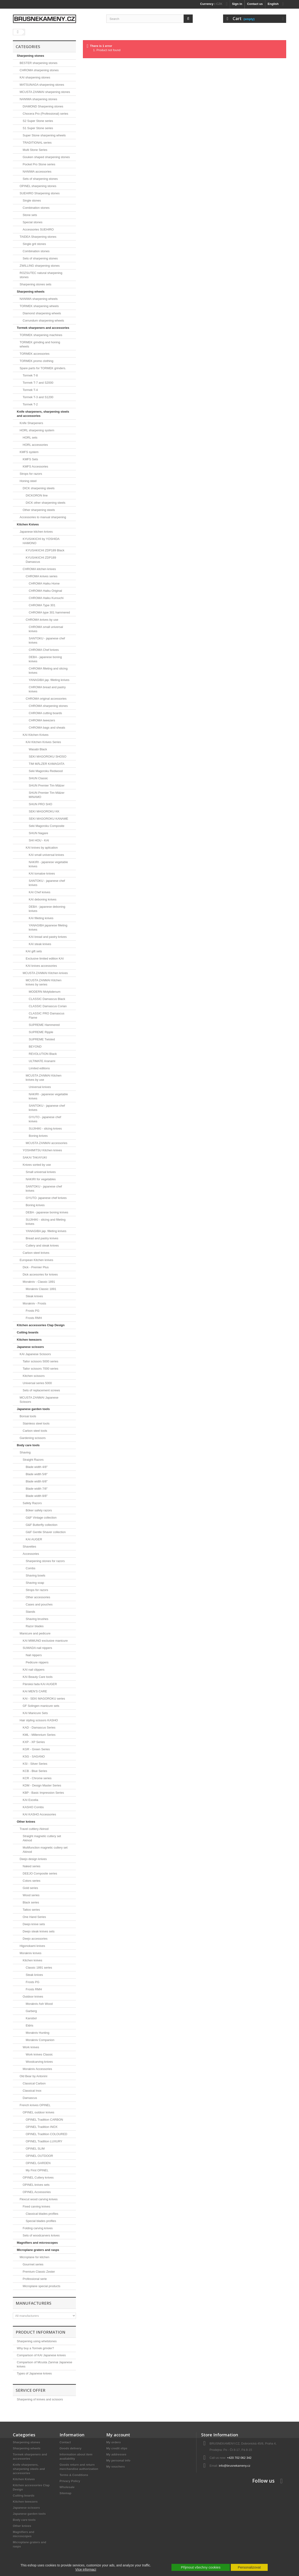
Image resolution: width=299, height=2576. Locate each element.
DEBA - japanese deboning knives (47, 909)
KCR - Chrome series (37, 1778)
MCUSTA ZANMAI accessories (46, 1143)
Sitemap (65, 2493)
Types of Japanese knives (34, 2373)
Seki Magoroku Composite (46, 826)
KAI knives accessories (41, 965)
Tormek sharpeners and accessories (43, 328)
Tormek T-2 (30, 404)
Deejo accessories (35, 1938)
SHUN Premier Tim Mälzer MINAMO (46, 795)
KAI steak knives (40, 944)
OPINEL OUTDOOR (39, 2156)
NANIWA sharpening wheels (39, 299)
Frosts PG (32, 1310)
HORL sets (30, 437)
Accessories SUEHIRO (38, 229)
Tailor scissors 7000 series (40, 1368)
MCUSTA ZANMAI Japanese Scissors (39, 1399)
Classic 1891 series (39, 1967)
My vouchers (115, 2466)
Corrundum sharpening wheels (43, 320)
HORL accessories (35, 444)
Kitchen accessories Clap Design (40, 1325)
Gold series (30, 1888)
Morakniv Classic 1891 (41, 1289)
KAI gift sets (34, 951)
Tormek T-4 (30, 390)
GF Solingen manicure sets (41, 1706)
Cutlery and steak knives (42, 1245)
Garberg (31, 2011)
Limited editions (39, 1068)
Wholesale (67, 2487)
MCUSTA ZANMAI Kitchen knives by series (43, 982)
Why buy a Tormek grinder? (35, 2348)
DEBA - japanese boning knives (45, 659)
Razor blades (35, 1626)
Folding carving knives (38, 2228)
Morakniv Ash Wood (39, 2004)
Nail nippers (34, 1655)
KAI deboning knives (43, 899)
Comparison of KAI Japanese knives (41, 2355)
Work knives (31, 2047)
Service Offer (30, 2390)
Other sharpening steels (39, 510)
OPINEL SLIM (35, 2148)
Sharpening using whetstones (37, 2341)
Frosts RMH (34, 1318)
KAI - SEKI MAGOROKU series (44, 1698)
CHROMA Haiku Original (45, 590)
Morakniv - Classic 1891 (39, 1281)
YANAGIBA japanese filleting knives (48, 927)
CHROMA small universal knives (46, 629)
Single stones (32, 200)
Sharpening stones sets (35, 284)
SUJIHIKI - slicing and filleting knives (46, 1222)
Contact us (255, 4)
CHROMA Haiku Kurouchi (46, 598)
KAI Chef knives (39, 892)
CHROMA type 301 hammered (49, 612)
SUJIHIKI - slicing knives (45, 1128)
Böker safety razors (39, 1510)
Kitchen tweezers (29, 1339)
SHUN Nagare (38, 833)
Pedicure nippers (37, 1662)
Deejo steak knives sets (39, 1931)
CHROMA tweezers (42, 720)
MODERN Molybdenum (45, 991)
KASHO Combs (33, 1807)
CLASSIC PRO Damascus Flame (46, 1015)
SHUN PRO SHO (40, 804)
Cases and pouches (39, 1604)
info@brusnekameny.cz (234, 2465)
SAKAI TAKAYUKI (35, 1157)
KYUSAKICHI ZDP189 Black (45, 550)
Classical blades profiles (42, 2213)
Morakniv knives (30, 1953)
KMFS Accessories (35, 466)
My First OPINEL (37, 2170)
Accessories (31, 1554)
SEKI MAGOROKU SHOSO (47, 756)
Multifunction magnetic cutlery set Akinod (45, 1849)
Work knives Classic (39, 2054)
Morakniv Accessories (37, 2069)
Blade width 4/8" (37, 1467)
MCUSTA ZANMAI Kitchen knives (45, 973)
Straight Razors (33, 1459)
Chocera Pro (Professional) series (45, 113)
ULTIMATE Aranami (42, 1061)
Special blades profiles (41, 2221)
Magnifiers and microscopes (37, 2242)
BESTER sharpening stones (38, 63)
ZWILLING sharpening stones (40, 265)
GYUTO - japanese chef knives (45, 1119)
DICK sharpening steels (39, 488)
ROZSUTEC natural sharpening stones (41, 275)
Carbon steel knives (36, 1252)
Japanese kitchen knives (36, 531)
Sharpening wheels (30, 291)
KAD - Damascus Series (39, 1727)
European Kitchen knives (36, 1260)
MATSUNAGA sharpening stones (42, 84)
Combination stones (36, 207)
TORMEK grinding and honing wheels (40, 344)
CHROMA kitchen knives (39, 569)
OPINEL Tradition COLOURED (46, 2134)
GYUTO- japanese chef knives (46, 1198)
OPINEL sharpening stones (38, 186)
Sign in (237, 4)
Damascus (30, 2098)
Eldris (29, 2025)
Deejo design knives (33, 1859)
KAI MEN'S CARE (35, 1691)
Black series (31, 1902)
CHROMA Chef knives (44, 650)
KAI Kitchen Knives (36, 735)
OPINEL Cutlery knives (38, 2177)
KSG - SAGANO (34, 1756)
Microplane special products (41, 2286)
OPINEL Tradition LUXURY (44, 2141)
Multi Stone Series (35, 150)
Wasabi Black (38, 749)
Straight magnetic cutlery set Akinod (42, 1838)
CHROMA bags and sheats (47, 727)
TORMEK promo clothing (36, 361)
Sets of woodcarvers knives (41, 2235)
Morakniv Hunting (37, 2032)
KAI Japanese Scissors (35, 1354)
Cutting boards (27, 1332)
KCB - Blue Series (35, 1771)
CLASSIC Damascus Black (47, 999)
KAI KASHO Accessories (39, 1814)
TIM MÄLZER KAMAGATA (46, 763)
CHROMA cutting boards (45, 713)
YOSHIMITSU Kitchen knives (42, 1150)
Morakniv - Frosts (34, 1303)
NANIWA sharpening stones (38, 99)
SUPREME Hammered (44, 1025)
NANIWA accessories (37, 171)
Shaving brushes (37, 1619)
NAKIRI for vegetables (41, 1179)
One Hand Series (34, 1917)
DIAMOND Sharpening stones (43, 106)
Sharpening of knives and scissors (40, 2399)
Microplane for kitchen (34, 2257)
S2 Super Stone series (38, 121)
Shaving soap (35, 1582)
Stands (30, 1611)
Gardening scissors (33, 1438)
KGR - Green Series (36, 1749)
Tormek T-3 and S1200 (38, 397)
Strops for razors (31, 473)
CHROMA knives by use (42, 619)
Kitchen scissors (34, 1376)
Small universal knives (41, 1172)
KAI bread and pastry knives (48, 937)
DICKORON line (37, 495)
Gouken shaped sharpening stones (46, 157)
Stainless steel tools (36, 1423)
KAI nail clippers (33, 1669)
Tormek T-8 (30, 375)
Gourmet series (33, 2264)
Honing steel (28, 481)
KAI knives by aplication (42, 847)
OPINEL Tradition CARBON (44, 2119)
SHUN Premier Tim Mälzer (46, 785)
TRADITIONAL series (37, 142)
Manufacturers (33, 2303)
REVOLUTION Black (43, 1054)
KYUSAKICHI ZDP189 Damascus (41, 559)
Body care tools (28, 1445)
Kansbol (31, 2018)
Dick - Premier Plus (36, 1267)
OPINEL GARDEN (38, 2163)
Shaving (25, 1452)
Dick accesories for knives (40, 1274)
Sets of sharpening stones (40, 179)
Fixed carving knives (36, 2206)
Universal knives (40, 1087)
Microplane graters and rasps (38, 2250)
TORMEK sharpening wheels (39, 306)
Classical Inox (32, 2090)
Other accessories (38, 1597)
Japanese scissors (30, 1347)
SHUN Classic (38, 778)
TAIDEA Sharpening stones (38, 236)
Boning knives (38, 1135)
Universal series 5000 (37, 1383)
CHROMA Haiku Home (44, 583)
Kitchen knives (32, 1960)
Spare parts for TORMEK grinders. (43, 368)
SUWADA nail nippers (37, 1648)
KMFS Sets (30, 459)
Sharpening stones (30, 55)
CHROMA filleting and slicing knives (48, 670)
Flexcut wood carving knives (39, 2199)
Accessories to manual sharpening (43, 517)
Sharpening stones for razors (45, 1561)
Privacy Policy (70, 2481)
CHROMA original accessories (46, 698)
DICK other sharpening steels (45, 502)
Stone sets (30, 215)
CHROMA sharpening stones (39, 70)
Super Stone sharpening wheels (44, 135)
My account (118, 2435)
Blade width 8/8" (37, 1496)
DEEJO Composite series (40, 1873)
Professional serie (35, 2279)
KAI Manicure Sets (35, 1713)
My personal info (118, 2460)
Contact (65, 2442)
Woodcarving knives (39, 2061)
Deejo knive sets (34, 1924)
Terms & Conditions (74, 2475)
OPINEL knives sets (36, 2184)
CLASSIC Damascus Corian (48, 1006)
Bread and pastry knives (42, 1238)
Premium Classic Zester (39, 2271)
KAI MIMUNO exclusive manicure (45, 1640)
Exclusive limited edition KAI (45, 958)
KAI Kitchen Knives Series (43, 742)
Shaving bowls (35, 1575)
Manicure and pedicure (35, 1633)
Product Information (40, 2332)
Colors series (31, 1880)
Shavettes (29, 1546)
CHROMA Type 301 (42, 605)
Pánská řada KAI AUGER (40, 1684)
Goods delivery (71, 2448)
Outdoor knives (33, 1996)
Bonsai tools (28, 1416)
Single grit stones (34, 244)
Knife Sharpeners (31, 423)
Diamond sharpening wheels (42, 313)
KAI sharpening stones (35, 77)
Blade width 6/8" (37, 1481)
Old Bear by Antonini (33, 2076)
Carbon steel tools (35, 1430)
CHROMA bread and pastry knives (47, 689)
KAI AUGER (34, 1539)
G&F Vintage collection (41, 1517)
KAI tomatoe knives (42, 873)
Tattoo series (31, 1909)
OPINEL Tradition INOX (41, 2127)
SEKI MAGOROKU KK (44, 811)
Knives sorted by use (37, 1164)
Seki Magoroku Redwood (46, 771)
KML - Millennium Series (39, 1734)
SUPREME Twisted (42, 1039)
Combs (30, 1568)
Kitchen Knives (28, 524)
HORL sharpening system (37, 430)
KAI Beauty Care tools (38, 1677)
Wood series (31, 1895)
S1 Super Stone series (38, 128)
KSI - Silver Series (35, 1763)
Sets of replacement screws (41, 1390)
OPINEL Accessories (37, 2192)
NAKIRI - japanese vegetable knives (48, 864)
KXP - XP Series (34, 1742)
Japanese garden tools (33, 1409)
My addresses (116, 2454)
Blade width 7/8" (37, 1488)
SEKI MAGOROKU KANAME (48, 818)
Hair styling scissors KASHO (39, 1720)
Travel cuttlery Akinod (34, 1829)
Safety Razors (32, 1503)
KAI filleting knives (41, 918)
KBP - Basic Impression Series (43, 1792)
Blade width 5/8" (37, 1474)
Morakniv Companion (40, 2040)
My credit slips (116, 2448)
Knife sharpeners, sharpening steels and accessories (43, 414)
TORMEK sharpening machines (41, 335)
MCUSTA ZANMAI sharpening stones (45, 92)
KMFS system (29, 452)
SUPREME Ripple (41, 1032)
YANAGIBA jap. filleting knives (49, 680)
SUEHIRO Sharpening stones (40, 193)
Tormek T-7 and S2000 (38, 382)
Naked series (31, 1866)
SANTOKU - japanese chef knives (47, 640)
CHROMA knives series (41, 576)
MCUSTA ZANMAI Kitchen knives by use (43, 1077)
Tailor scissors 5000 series (40, 1361)
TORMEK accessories (35, 353)
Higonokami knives (32, 1946)
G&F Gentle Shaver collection (46, 1532)
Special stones (33, 222)
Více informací (85, 2569)
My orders (113, 2442)
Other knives (26, 1821)
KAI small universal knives (46, 855)
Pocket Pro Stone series (39, 164)
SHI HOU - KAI (39, 840)
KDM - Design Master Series (42, 1785)
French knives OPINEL (35, 2105)
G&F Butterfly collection (41, 1525)
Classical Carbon (34, 2083)
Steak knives (34, 1296)
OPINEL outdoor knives (38, 2112)
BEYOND (35, 1046)
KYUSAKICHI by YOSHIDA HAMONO (41, 541)
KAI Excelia (30, 1800)
